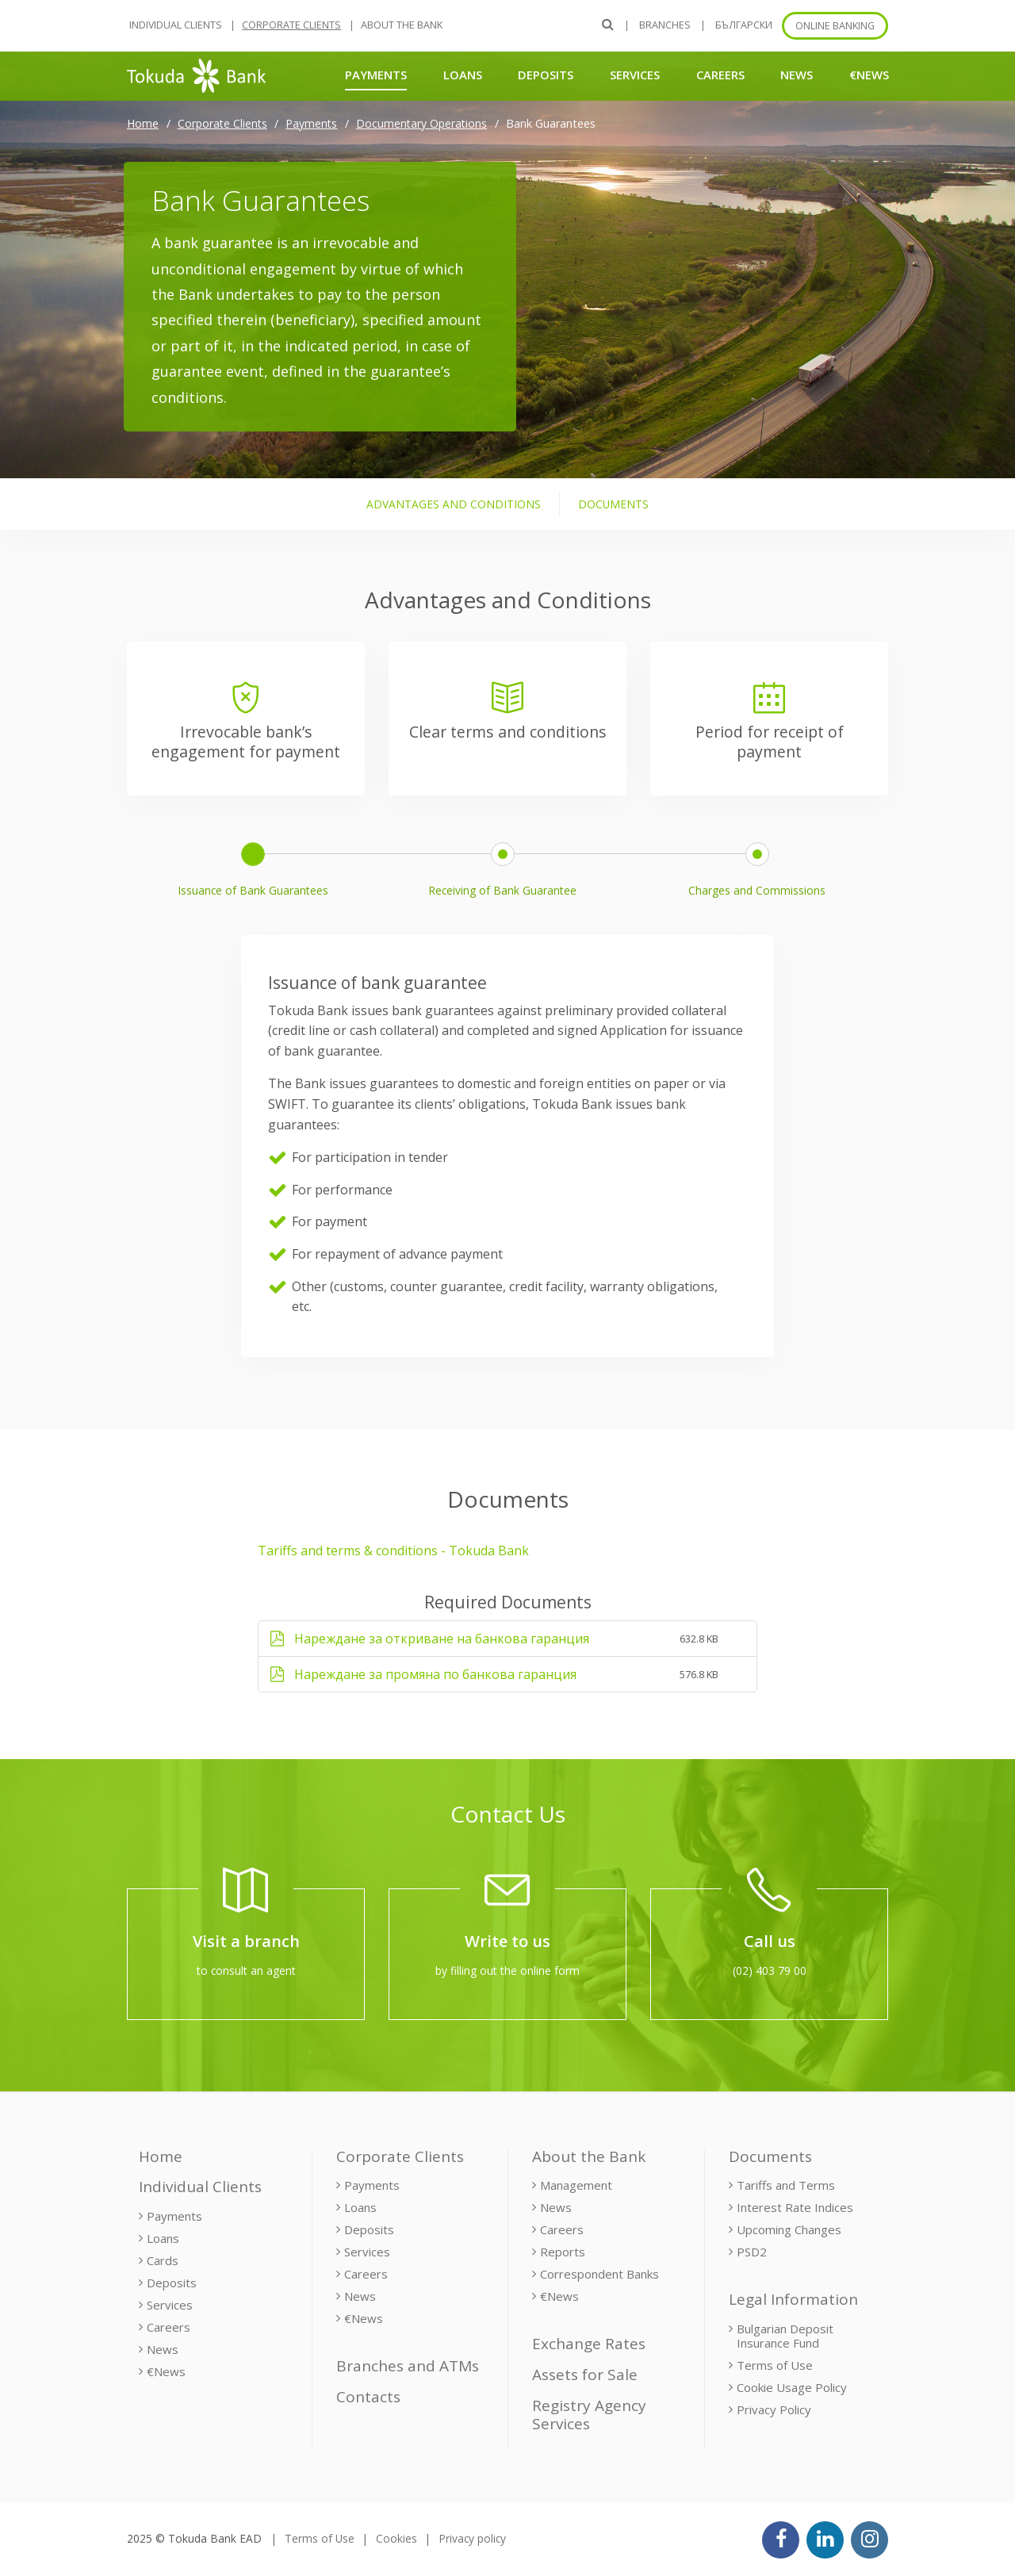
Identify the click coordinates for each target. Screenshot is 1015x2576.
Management (576, 2185)
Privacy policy (472, 2538)
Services (635, 74)
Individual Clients (175, 25)
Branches (665, 25)
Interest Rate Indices (795, 2207)
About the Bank (401, 25)
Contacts (368, 2396)
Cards (162, 2260)
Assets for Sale (585, 2374)
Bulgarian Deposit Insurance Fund (785, 2336)
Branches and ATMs (407, 2366)
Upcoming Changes (789, 2229)
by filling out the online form (507, 1970)
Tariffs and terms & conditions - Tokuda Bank (393, 1550)
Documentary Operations (421, 123)
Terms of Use (775, 2365)
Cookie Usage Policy (792, 2387)
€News (869, 74)
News (796, 74)
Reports (562, 2252)
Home (143, 123)
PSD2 (752, 2252)
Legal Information (793, 2299)
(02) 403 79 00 (769, 1970)
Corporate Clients (291, 25)
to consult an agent (246, 1970)
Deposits (545, 74)
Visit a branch (246, 1941)
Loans (462, 74)
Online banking (835, 26)
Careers (720, 74)
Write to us (507, 1941)
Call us (769, 1941)
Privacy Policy (774, 2409)
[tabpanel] (507, 1104)
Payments (376, 74)
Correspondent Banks (599, 2274)
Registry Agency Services (589, 2414)
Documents (770, 2156)
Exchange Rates (588, 2343)
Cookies (396, 2538)
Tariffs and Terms (786, 2185)
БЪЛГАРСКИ (743, 25)
